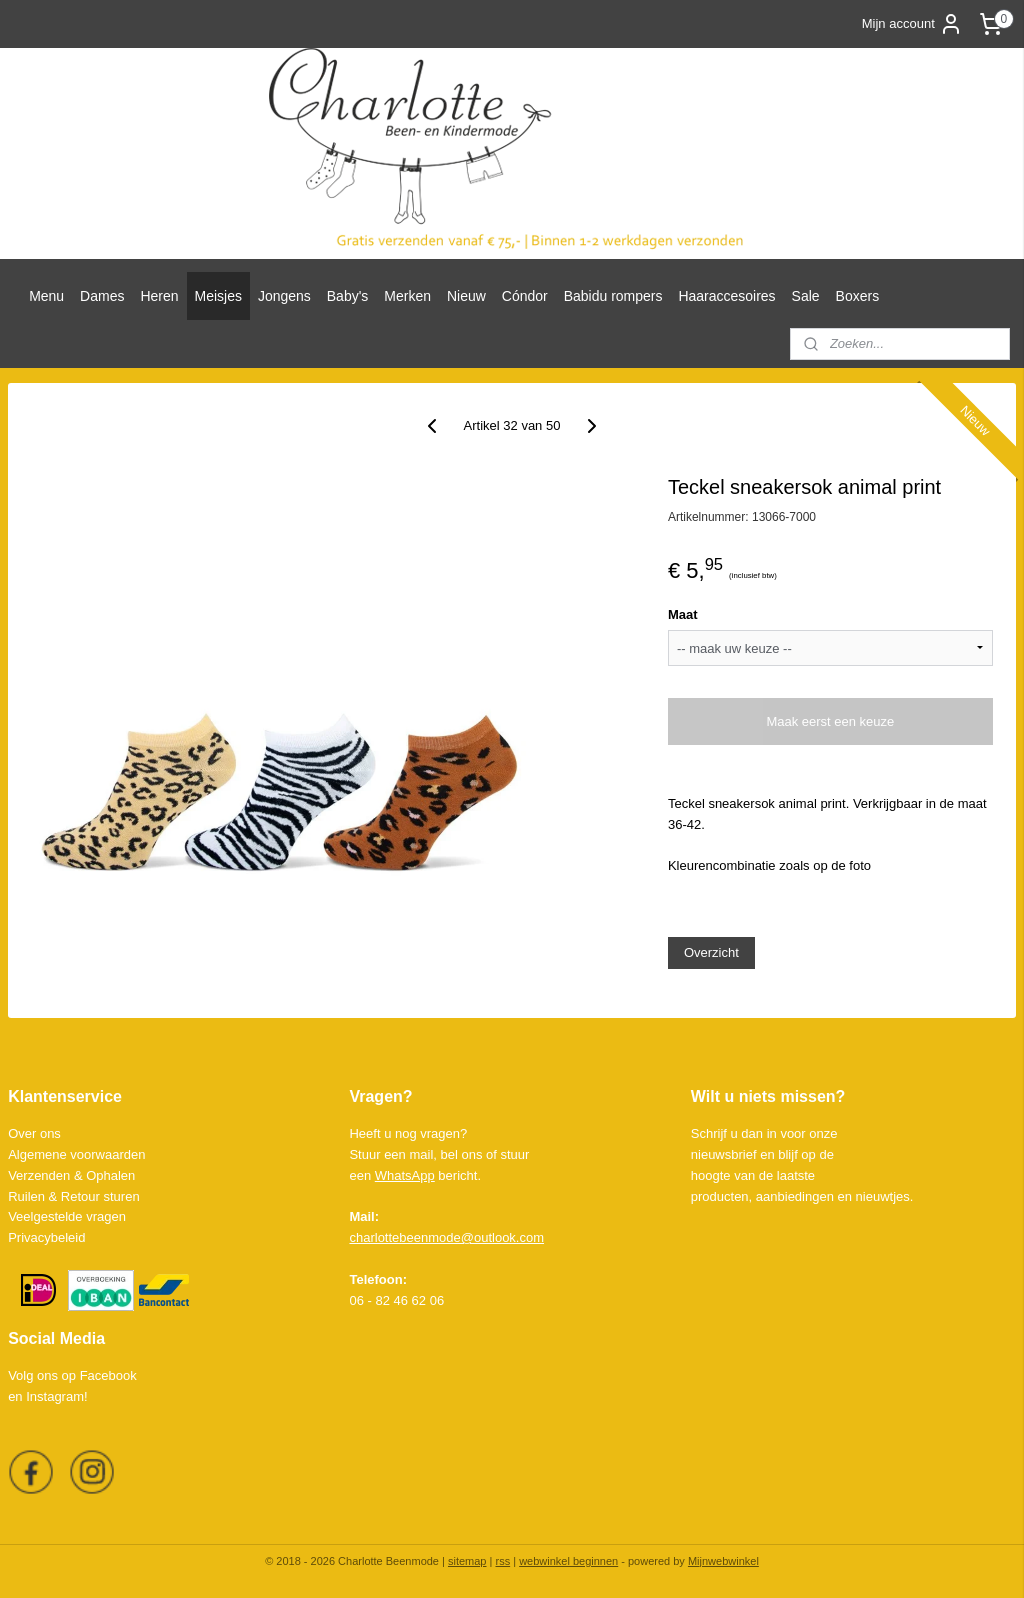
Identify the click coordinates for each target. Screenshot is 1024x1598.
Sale (806, 296)
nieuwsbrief (724, 1154)
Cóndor (525, 296)
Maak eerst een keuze (830, 721)
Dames (102, 296)
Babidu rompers (613, 296)
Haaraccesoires (726, 296)
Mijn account (912, 24)
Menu (46, 296)
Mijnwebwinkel (723, 1561)
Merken (407, 296)
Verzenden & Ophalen (71, 1175)
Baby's (348, 296)
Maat (683, 614)
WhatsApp (405, 1175)
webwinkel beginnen (568, 1561)
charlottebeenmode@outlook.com (446, 1237)
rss (502, 1561)
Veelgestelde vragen (67, 1216)
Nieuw (466, 296)
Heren (159, 296)
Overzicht (711, 952)
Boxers (858, 296)
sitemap (467, 1561)
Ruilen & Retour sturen (74, 1196)
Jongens (284, 296)
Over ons (34, 1133)
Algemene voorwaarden (76, 1154)
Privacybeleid (46, 1237)
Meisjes (218, 296)
